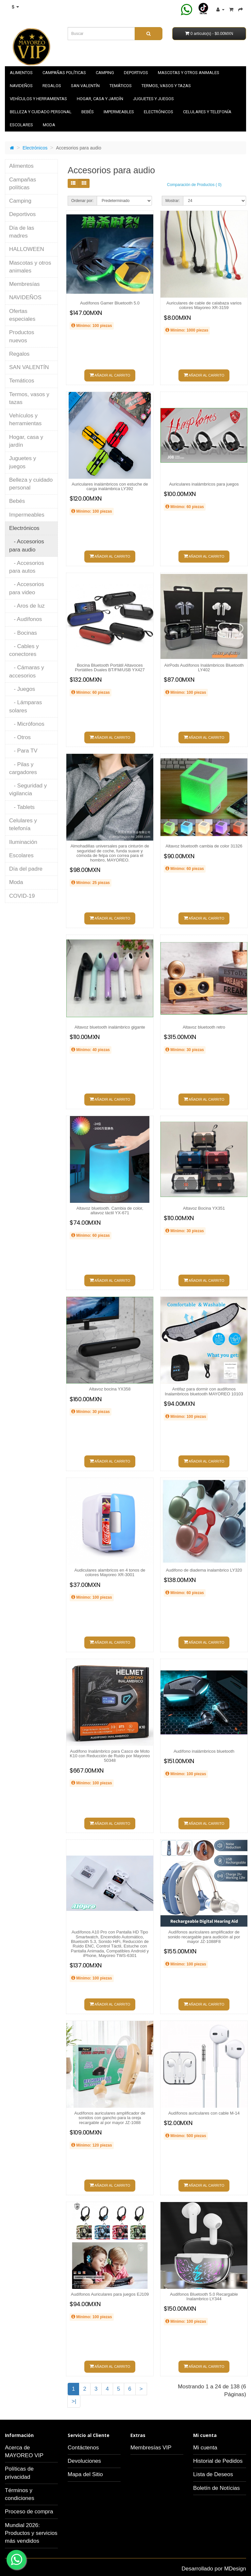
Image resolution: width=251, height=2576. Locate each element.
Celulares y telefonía (207, 111)
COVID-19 (22, 896)
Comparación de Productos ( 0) (194, 184)
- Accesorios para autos (26, 567)
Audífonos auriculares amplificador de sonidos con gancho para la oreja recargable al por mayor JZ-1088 (109, 2118)
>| (74, 2401)
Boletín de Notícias (216, 2488)
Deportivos (136, 72)
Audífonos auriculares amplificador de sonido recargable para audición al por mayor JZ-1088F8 (204, 1937)
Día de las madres (21, 232)
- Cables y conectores (24, 650)
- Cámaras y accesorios (26, 671)
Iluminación (23, 842)
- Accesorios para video (26, 588)
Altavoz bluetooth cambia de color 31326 (204, 846)
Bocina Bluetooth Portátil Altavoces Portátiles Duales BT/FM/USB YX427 (110, 667)
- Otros (20, 737)
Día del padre (25, 869)
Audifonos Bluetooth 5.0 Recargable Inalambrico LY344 (204, 2296)
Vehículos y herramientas (38, 98)
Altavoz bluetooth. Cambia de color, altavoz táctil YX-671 (109, 1210)
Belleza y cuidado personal (41, 111)
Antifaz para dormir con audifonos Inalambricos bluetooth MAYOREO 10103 (204, 1391)
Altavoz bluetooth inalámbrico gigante (110, 1027)
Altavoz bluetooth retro (204, 1027)
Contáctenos (83, 2447)
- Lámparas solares (25, 706)
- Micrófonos (26, 724)
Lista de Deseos (213, 2474)
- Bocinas (23, 633)
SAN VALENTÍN (85, 85)
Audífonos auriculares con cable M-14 (204, 2113)
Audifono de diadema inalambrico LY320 (204, 1570)
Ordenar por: (82, 200)
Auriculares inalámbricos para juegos (204, 484)
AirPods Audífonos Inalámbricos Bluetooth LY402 (204, 667)
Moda (49, 124)
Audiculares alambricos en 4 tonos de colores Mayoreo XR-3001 (110, 1572)
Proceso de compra (29, 2511)
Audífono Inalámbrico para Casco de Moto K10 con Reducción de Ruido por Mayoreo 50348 (110, 1756)
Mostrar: (172, 200)
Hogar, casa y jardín (100, 98)
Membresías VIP (151, 2447)
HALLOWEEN (26, 249)
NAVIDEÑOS (21, 85)
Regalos (51, 85)
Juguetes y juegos (153, 98)
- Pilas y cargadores (23, 768)
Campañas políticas (64, 72)
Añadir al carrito (110, 375)
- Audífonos (25, 619)
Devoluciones (84, 2461)
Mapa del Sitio (85, 2474)
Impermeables (119, 111)
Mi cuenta (205, 2447)
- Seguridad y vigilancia (28, 790)
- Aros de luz (27, 606)
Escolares (21, 124)
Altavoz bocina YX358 (110, 1389)
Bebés (87, 111)
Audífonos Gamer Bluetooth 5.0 (110, 303)
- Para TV (23, 751)
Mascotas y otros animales (188, 72)
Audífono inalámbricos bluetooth (204, 1751)
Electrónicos (158, 111)
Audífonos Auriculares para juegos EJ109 (110, 2294)
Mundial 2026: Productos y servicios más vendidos (31, 2533)
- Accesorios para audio (26, 545)
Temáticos (120, 85)
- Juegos (22, 689)
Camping (105, 72)
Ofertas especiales (22, 315)
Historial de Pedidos (218, 2461)
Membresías (24, 284)
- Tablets (22, 807)
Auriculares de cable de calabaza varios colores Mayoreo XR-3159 (204, 305)
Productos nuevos (21, 336)
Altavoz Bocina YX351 (204, 1208)
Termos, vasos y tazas (166, 85)
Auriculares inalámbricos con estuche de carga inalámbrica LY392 (110, 486)
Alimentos (21, 72)
